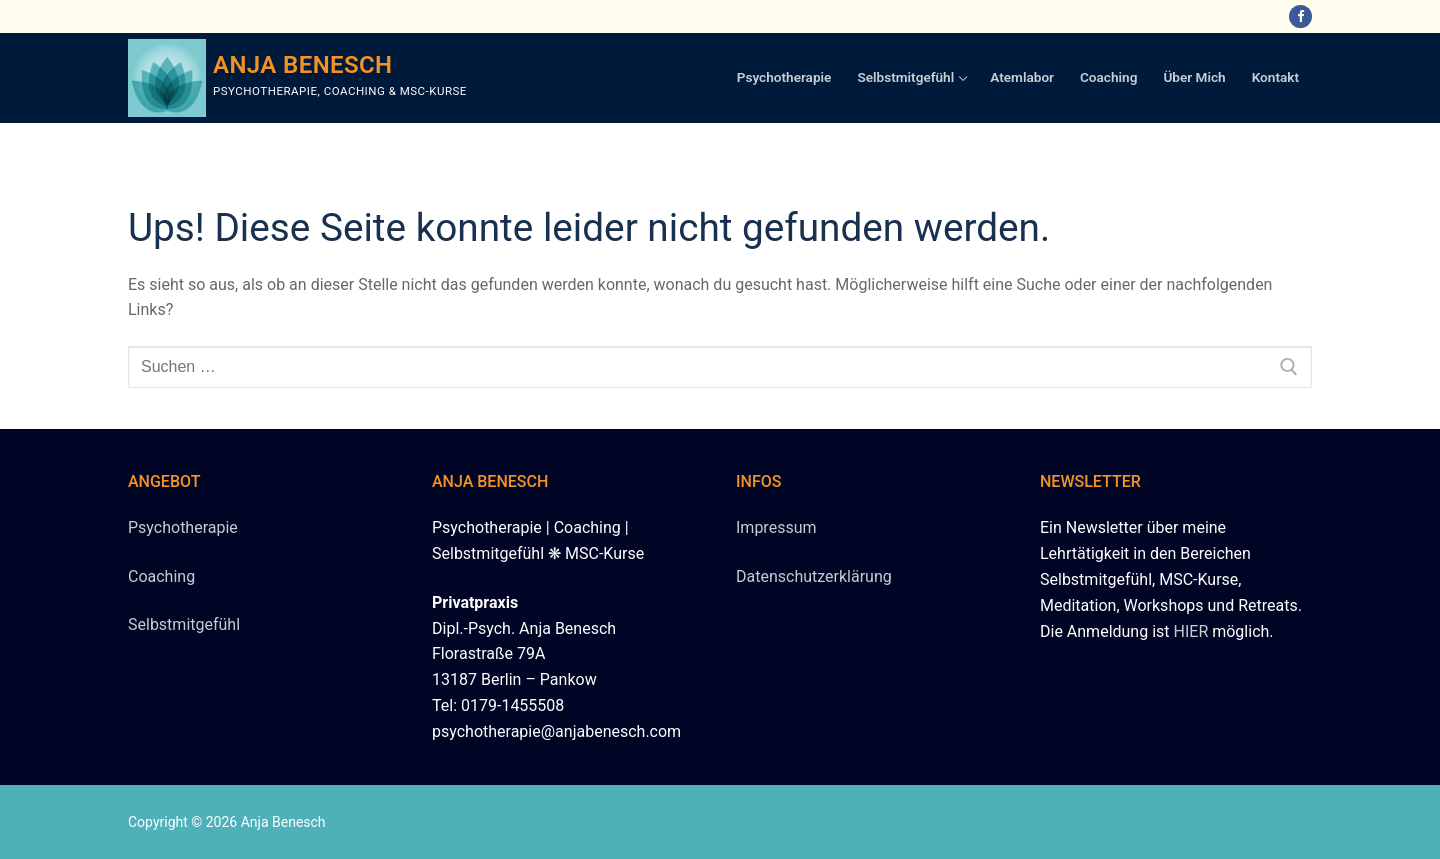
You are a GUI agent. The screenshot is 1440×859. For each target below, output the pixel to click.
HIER (1191, 631)
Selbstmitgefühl (184, 624)
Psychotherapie (183, 527)
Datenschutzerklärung (814, 576)
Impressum (776, 527)
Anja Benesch (303, 65)
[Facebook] (1300, 16)
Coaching (161, 576)
